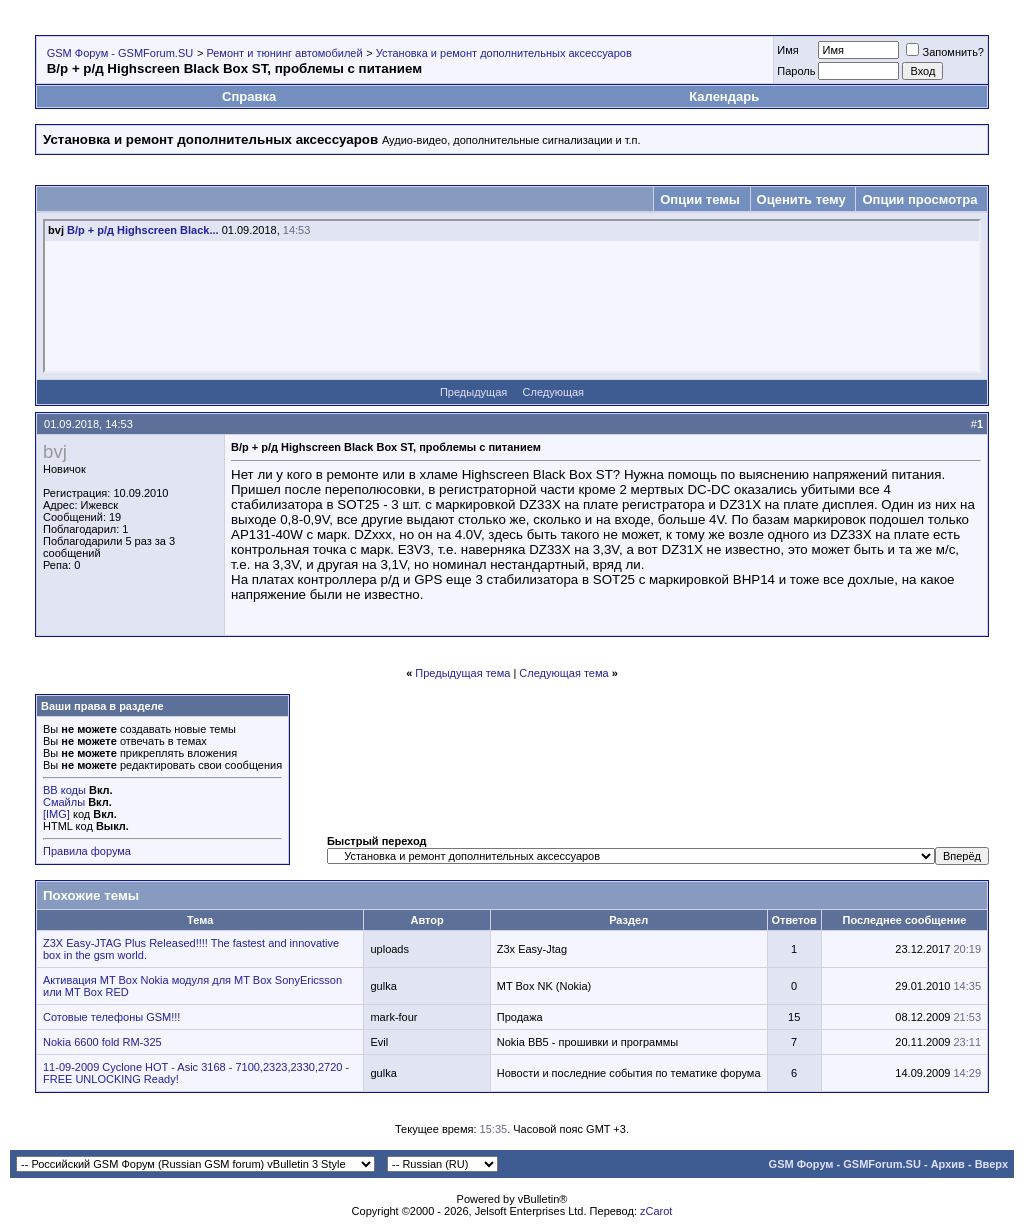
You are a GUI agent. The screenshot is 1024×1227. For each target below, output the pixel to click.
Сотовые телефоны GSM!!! (111, 1017)
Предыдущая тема (462, 673)
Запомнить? (945, 52)
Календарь (724, 96)
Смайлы (64, 802)
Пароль (796, 71)
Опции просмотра (919, 199)
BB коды (64, 790)
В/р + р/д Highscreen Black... (143, 230)
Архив (948, 1164)
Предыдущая (473, 392)
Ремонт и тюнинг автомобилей (284, 53)
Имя (787, 50)
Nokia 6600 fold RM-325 (102, 1042)
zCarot (656, 1211)
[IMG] (56, 814)
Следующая (554, 392)
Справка (249, 96)
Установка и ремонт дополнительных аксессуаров (504, 53)
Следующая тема (563, 673)
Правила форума (87, 851)
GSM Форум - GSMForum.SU (120, 53)
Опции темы (700, 199)
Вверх (991, 1164)
